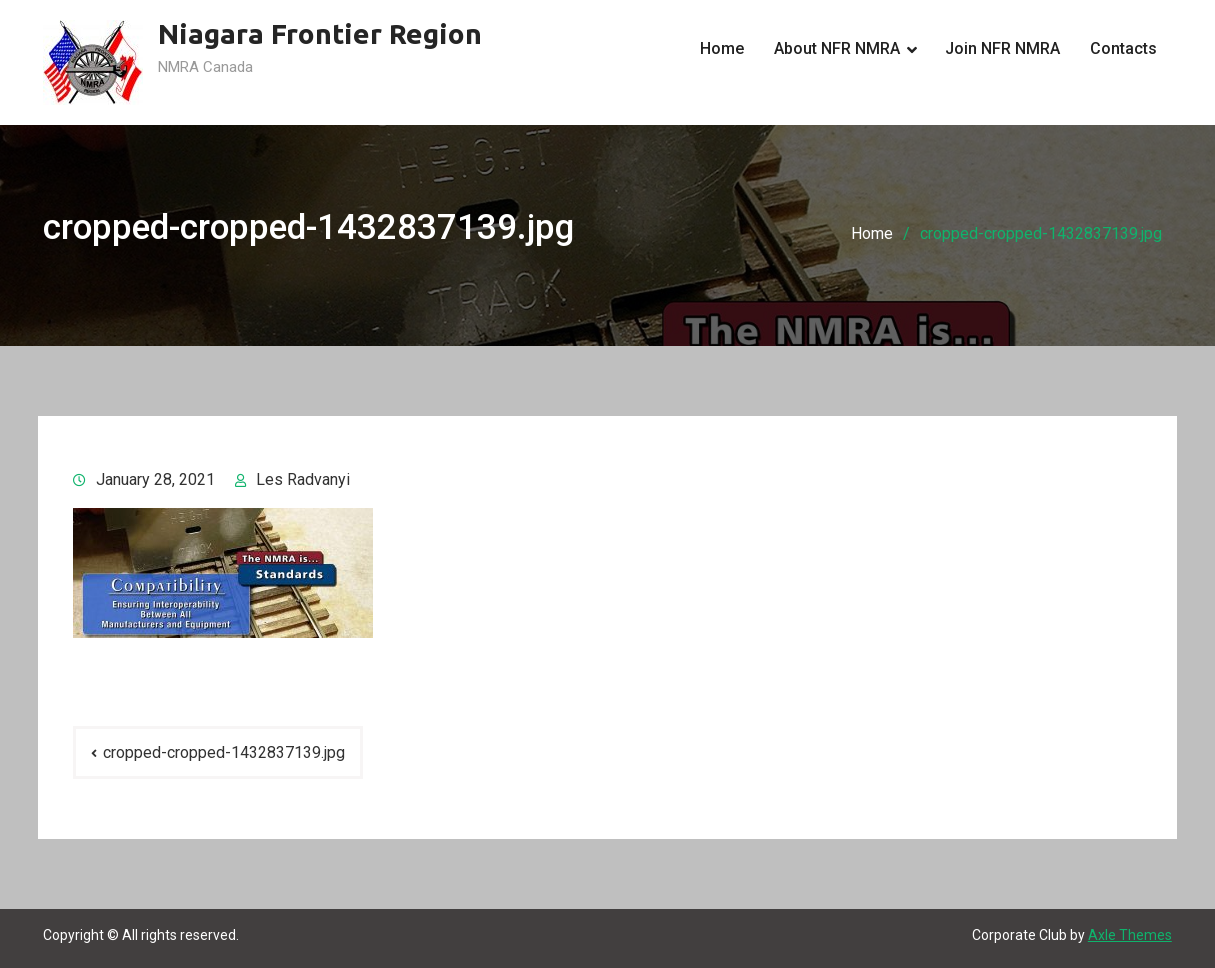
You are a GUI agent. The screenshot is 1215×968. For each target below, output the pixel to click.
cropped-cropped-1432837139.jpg (224, 752)
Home (722, 48)
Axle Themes (1130, 935)
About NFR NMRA (837, 48)
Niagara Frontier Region (320, 33)
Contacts (1123, 48)
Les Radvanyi (303, 479)
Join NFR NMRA (1002, 48)
